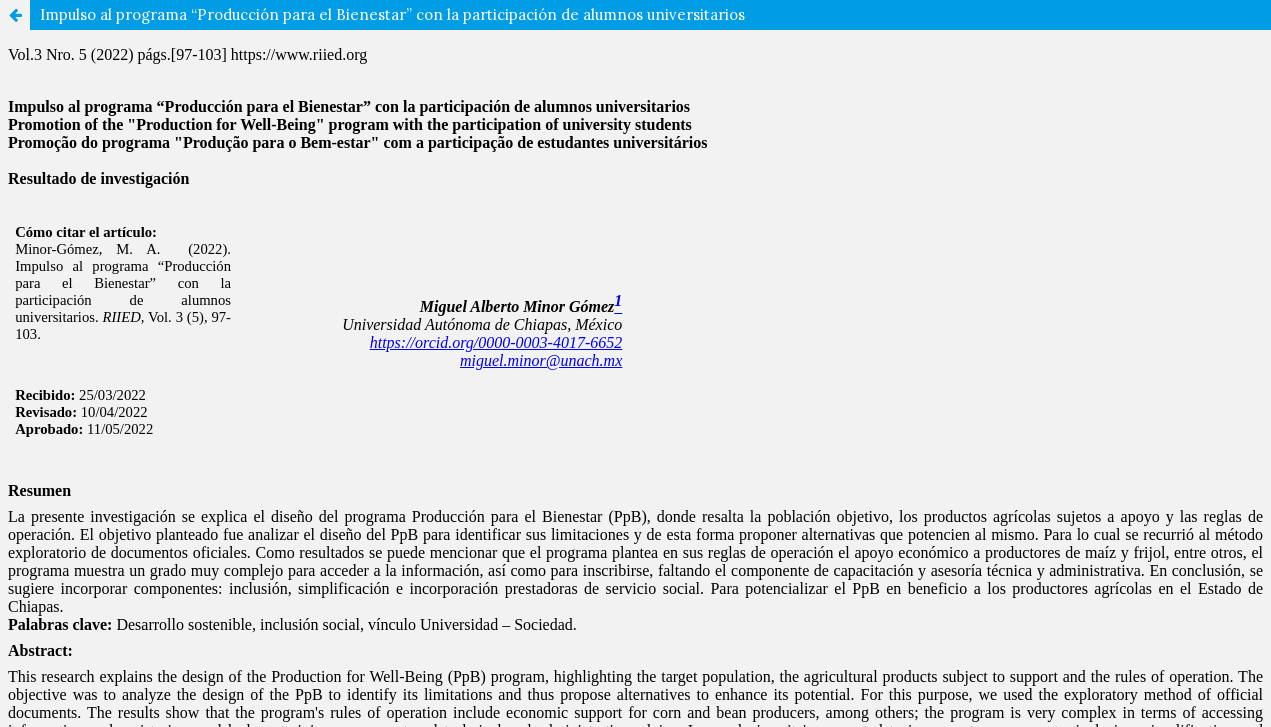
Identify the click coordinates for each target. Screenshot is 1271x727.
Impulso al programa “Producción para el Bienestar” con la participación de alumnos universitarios (392, 14)
